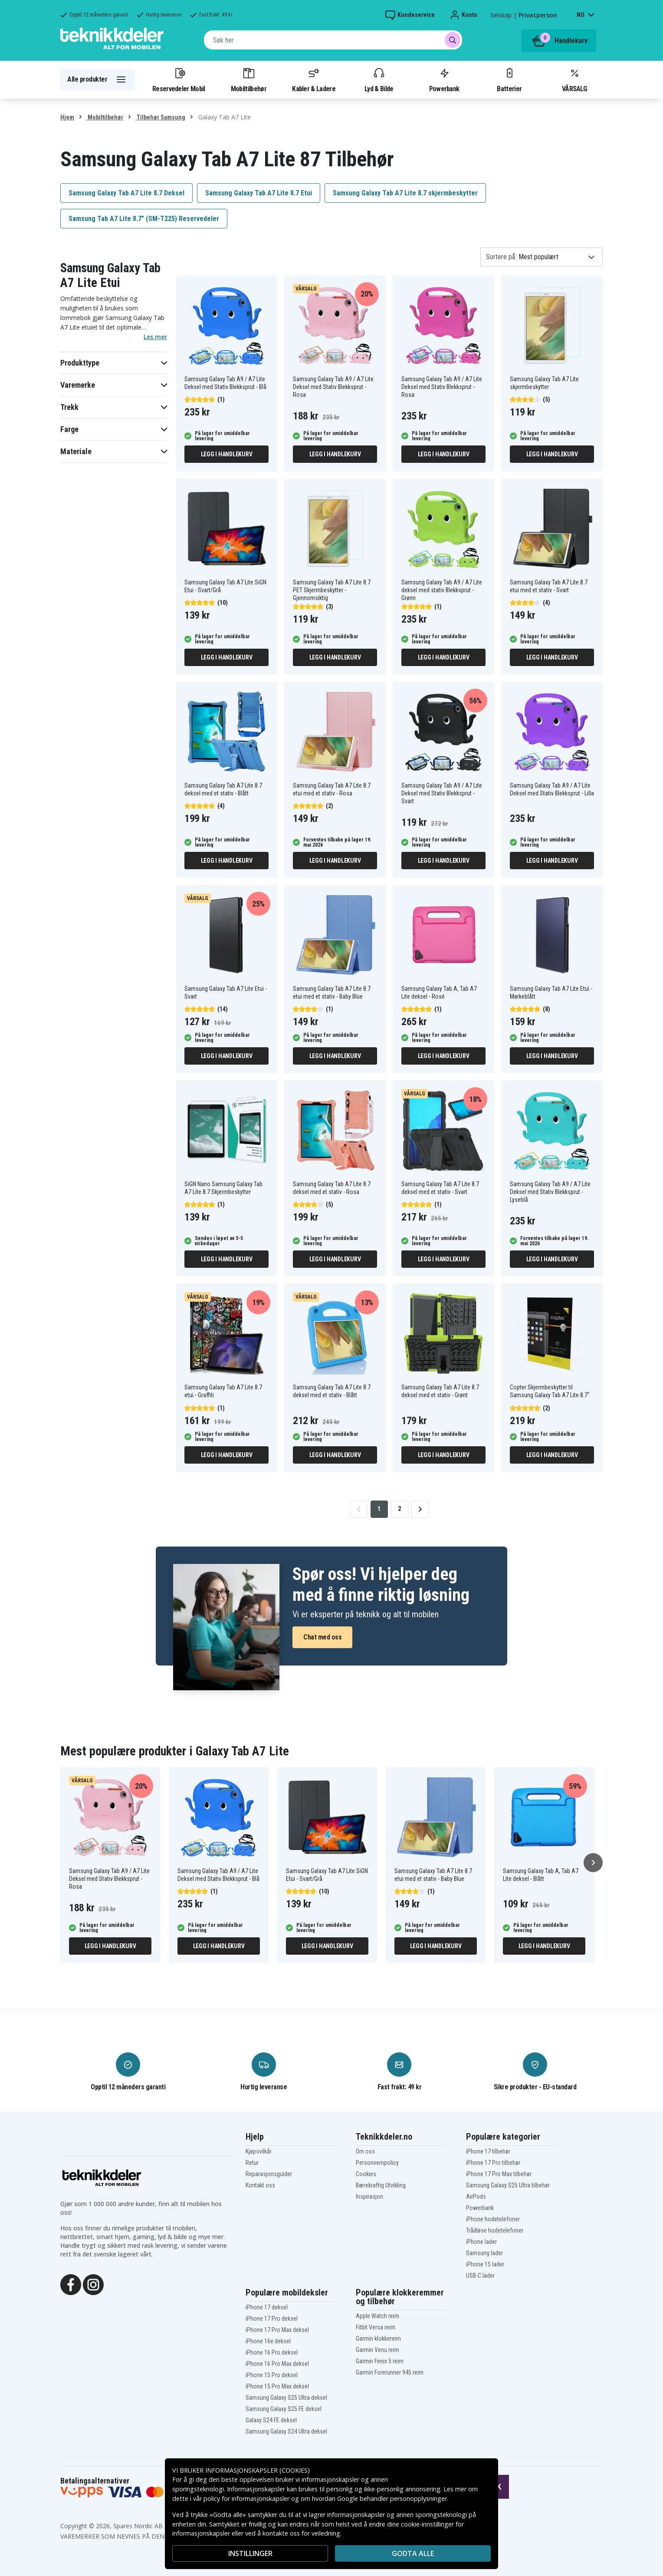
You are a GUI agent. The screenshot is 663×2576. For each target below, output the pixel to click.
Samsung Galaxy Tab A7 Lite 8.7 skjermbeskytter (405, 193)
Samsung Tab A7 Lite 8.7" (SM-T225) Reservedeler (144, 218)
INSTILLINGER (250, 2553)
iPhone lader (481, 2241)
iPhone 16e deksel (268, 2341)
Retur (252, 2162)
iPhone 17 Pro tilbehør (493, 2162)
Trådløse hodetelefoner (494, 2230)
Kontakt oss (260, 2185)
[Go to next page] (420, 1509)
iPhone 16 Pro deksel (272, 2352)
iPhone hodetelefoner (493, 2219)
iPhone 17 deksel (267, 2307)
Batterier (509, 79)
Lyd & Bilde (378, 79)
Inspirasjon (369, 2196)
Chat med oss (322, 1637)
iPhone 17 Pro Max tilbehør (499, 2173)
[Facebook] (70, 2284)
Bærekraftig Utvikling (381, 2185)
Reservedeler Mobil (178, 79)
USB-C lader (480, 2275)
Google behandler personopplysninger (392, 2498)
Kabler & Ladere (313, 79)
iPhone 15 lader (485, 2264)
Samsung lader (484, 2252)
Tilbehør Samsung (160, 117)
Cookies (366, 2173)
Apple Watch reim (377, 2315)
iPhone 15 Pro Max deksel (277, 2386)
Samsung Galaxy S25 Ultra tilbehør (508, 2185)
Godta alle (413, 2553)
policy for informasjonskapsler (246, 2498)
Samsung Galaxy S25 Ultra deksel (286, 2397)
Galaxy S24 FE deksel (271, 2420)
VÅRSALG (574, 79)
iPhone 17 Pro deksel (272, 2318)
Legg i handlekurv (227, 454)
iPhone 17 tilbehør (488, 2151)
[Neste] (593, 1862)
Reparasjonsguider (269, 2173)
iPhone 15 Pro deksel (272, 2375)
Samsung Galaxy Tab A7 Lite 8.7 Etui (258, 193)
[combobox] (333, 39)
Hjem (67, 117)
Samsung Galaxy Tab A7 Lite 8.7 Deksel (126, 193)
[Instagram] (93, 2284)
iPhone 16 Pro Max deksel (277, 2363)
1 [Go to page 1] (379, 1508)
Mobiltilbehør (248, 79)
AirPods (476, 2196)
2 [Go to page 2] (399, 1508)
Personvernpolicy (377, 2162)
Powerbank (444, 79)
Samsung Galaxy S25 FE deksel (284, 2408)
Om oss (365, 2151)
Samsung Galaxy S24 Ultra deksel (286, 2431)
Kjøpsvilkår (259, 2151)
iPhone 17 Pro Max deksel (277, 2329)
